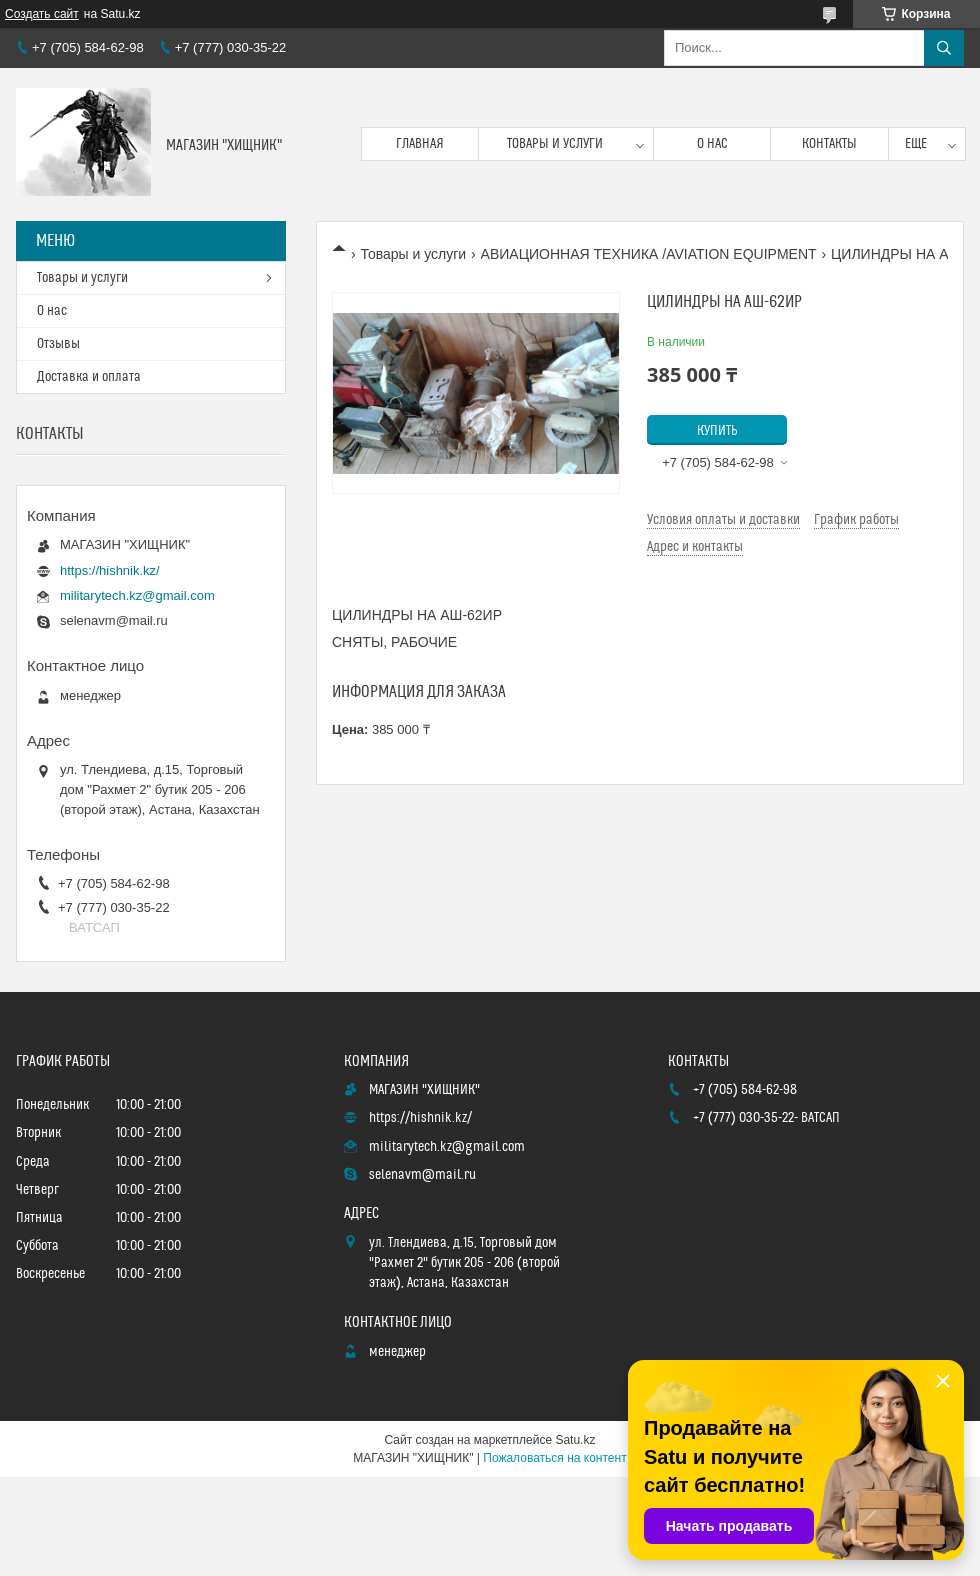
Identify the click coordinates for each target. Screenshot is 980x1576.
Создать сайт (42, 14)
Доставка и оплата (89, 377)
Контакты (829, 144)
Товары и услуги (555, 144)
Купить (717, 431)
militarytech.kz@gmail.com (137, 595)
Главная (420, 144)
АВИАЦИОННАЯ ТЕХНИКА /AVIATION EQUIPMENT (649, 254)
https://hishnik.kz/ (110, 570)
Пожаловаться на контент (554, 1458)
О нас (712, 144)
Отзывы (58, 344)
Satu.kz (575, 1440)
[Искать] (944, 48)
